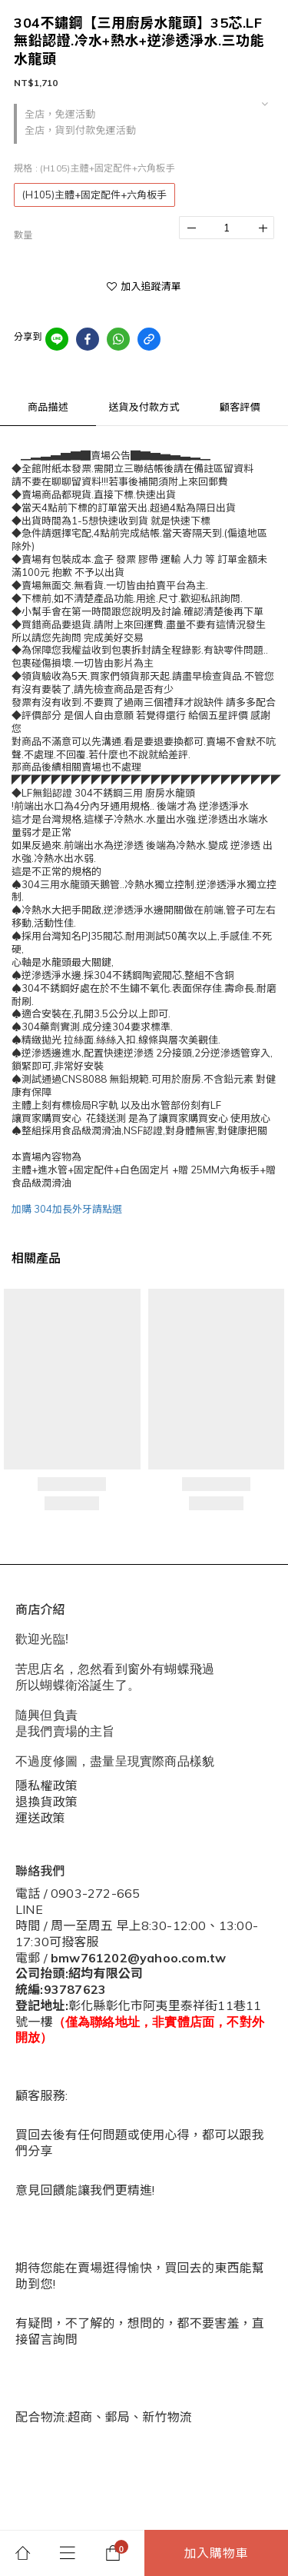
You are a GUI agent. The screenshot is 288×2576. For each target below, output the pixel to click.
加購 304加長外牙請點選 (67, 1209)
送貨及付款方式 (143, 407)
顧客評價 (240, 407)
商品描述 (48, 407)
